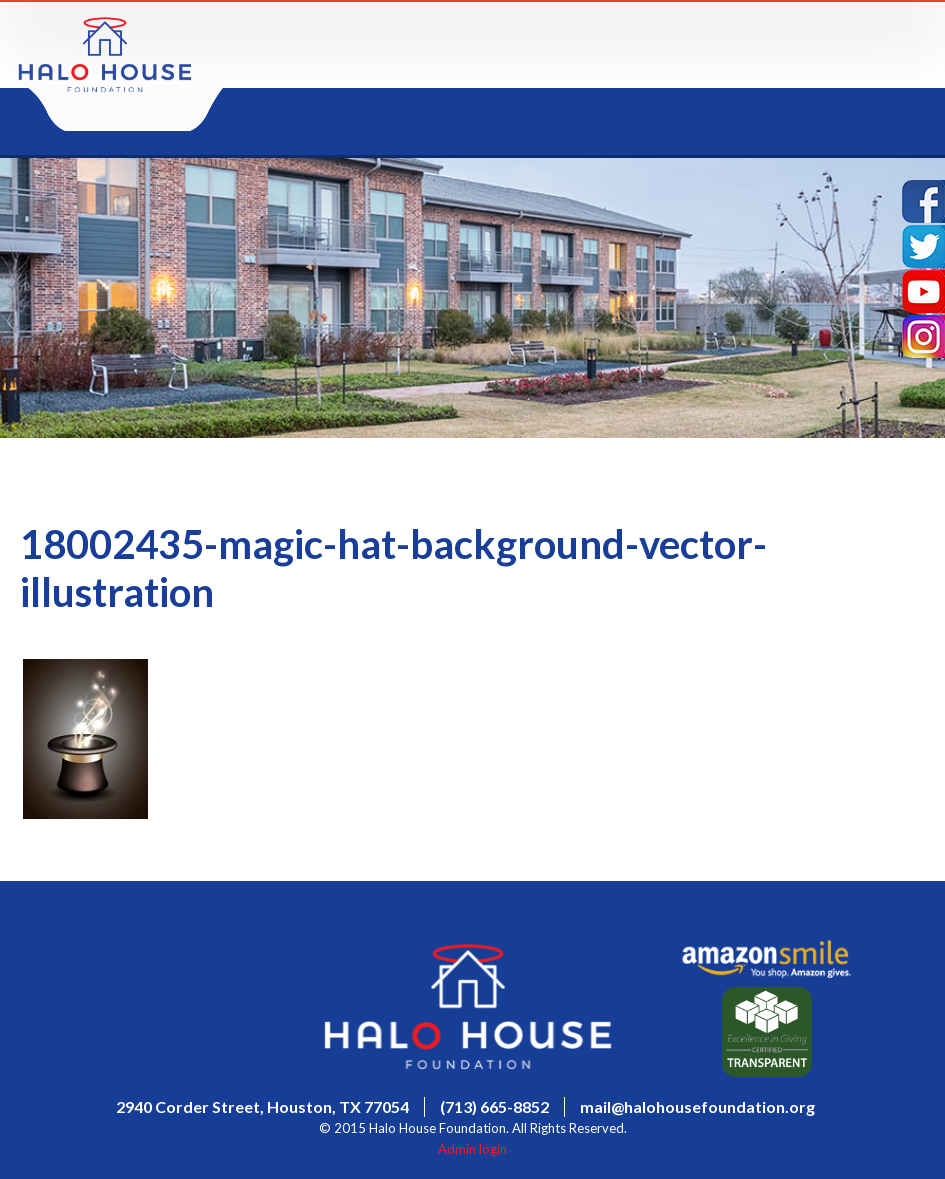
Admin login (472, 1149)
